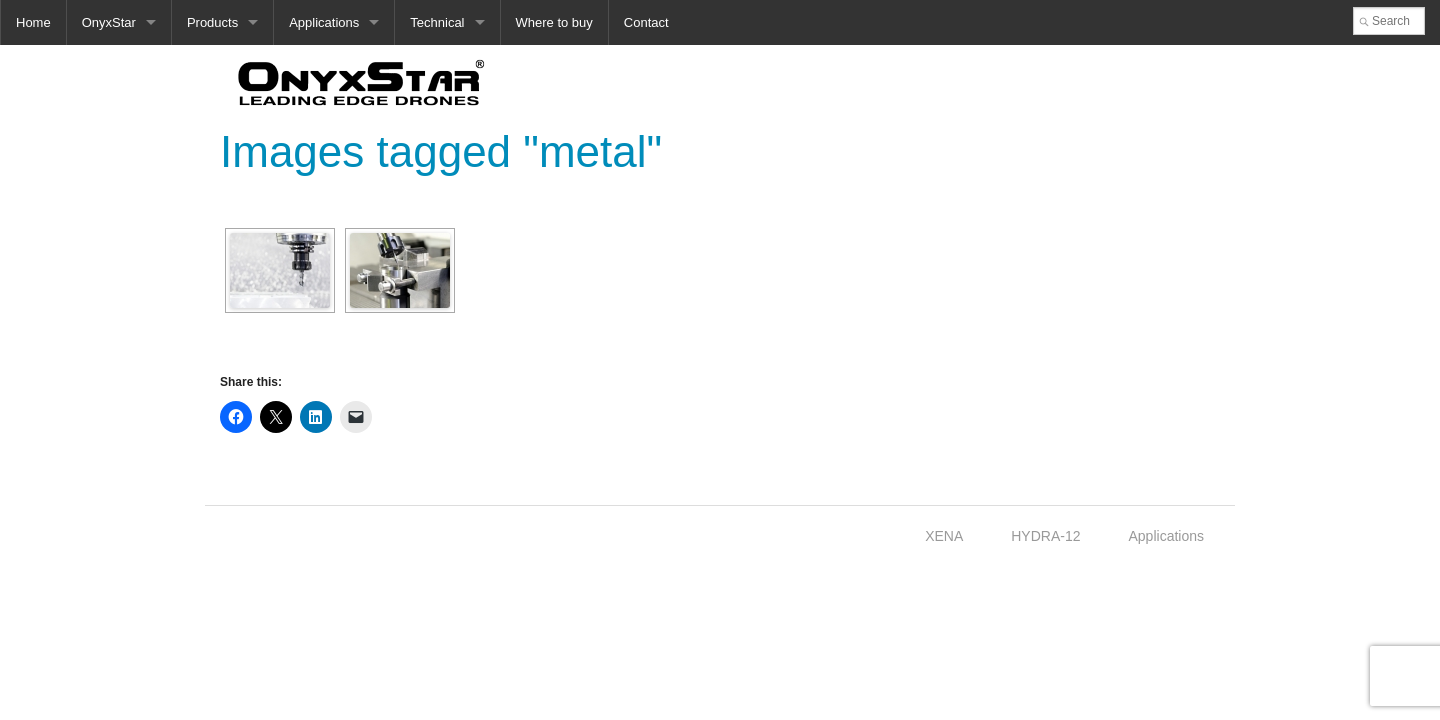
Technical (437, 22)
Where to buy (554, 22)
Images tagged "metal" (441, 151)
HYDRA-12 (1045, 536)
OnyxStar (109, 22)
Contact (646, 22)
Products (212, 22)
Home (33, 22)
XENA (944, 536)
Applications (324, 22)
